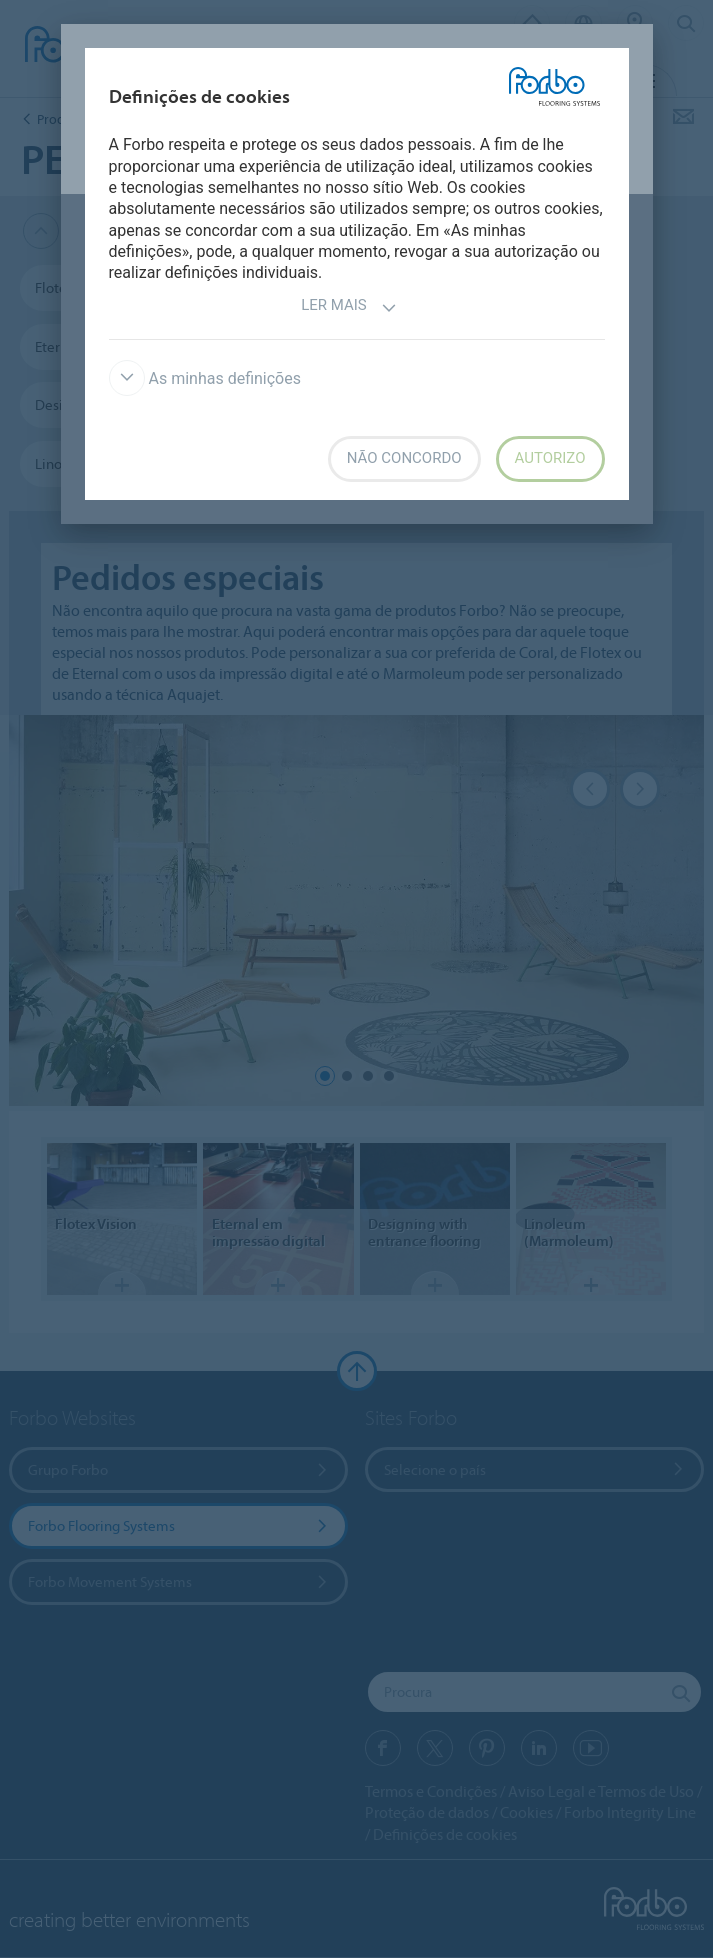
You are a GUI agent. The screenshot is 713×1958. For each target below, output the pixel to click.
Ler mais (349, 307)
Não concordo (404, 458)
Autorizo (550, 458)
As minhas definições (205, 378)
